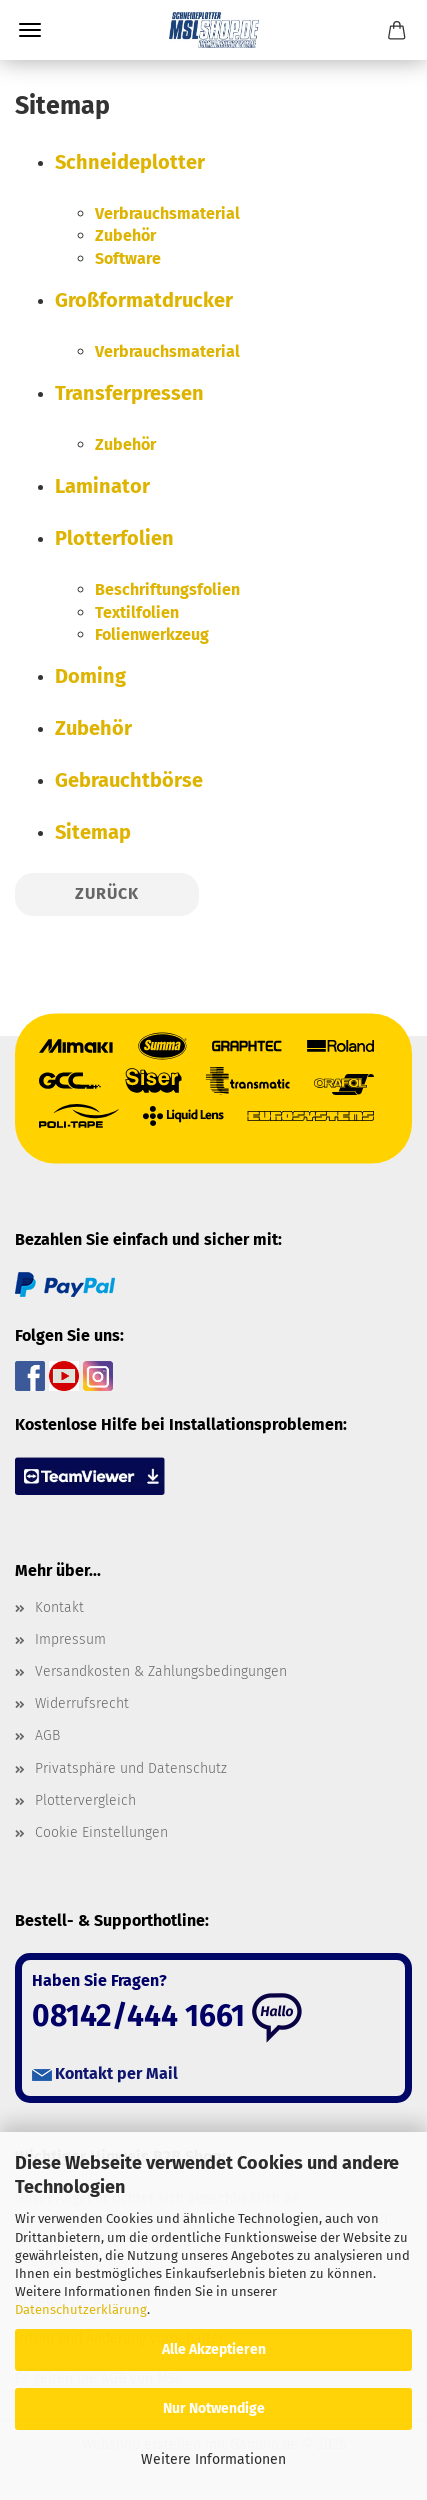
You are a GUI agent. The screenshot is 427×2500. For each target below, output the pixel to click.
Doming (90, 676)
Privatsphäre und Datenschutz (131, 1768)
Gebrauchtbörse (129, 780)
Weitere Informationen (213, 2459)
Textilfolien (137, 612)
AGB (47, 1735)
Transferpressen (129, 393)
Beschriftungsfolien (167, 589)
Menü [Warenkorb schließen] (30, 30)
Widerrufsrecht (82, 1703)
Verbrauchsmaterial (167, 213)
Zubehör (125, 235)
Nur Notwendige (214, 2408)
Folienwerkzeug (152, 634)
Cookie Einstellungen (101, 1832)
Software (128, 258)
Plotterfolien (114, 538)
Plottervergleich (85, 1800)
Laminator (102, 486)
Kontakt (59, 1607)
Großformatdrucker (144, 300)
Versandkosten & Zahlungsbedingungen (161, 1671)
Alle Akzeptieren (214, 2349)
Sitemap (93, 832)
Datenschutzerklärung (81, 2309)
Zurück (107, 893)
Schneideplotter (130, 162)
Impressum (70, 1639)
